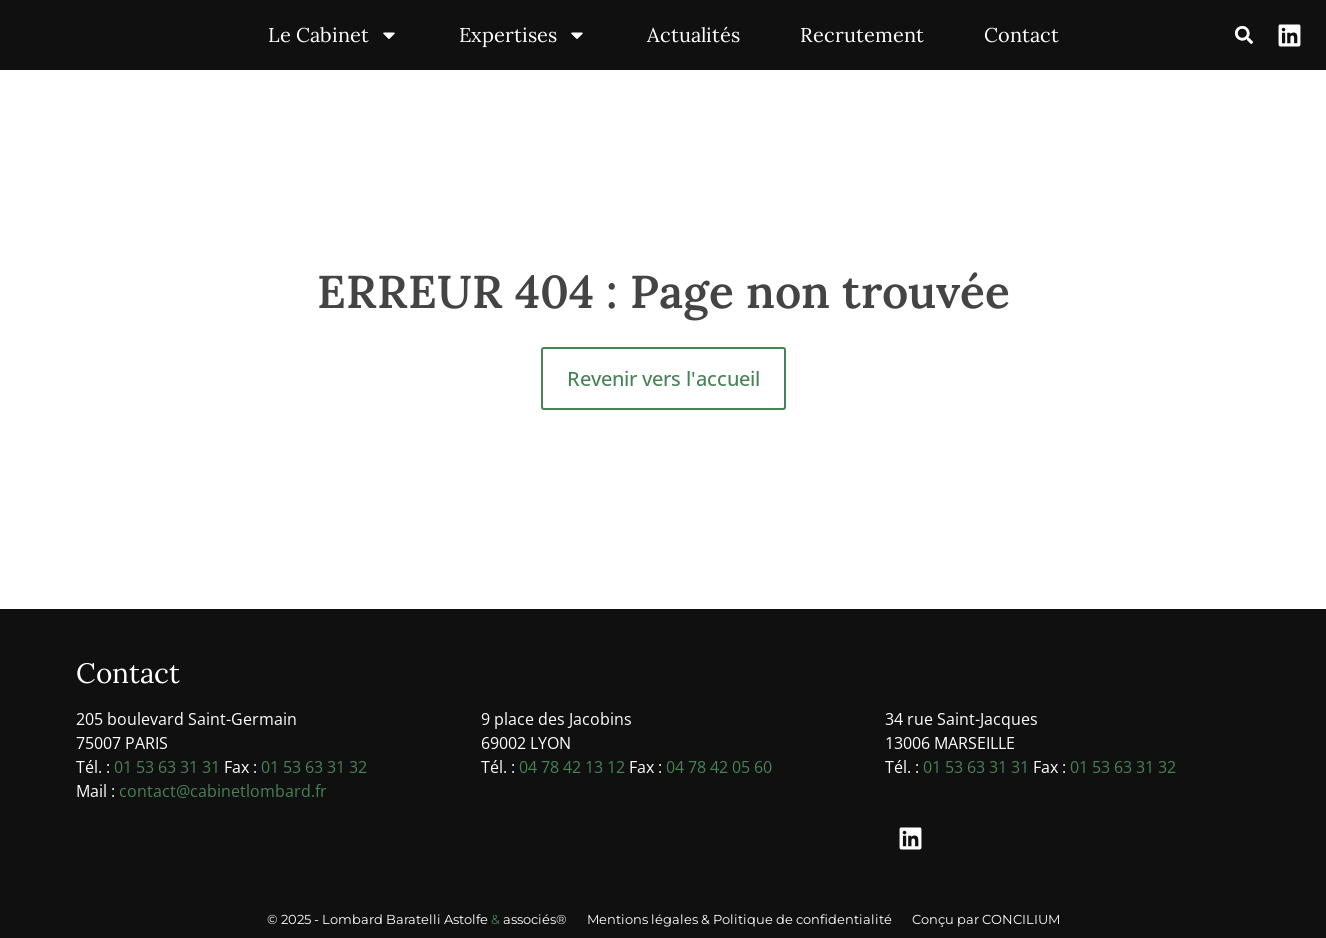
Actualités (693, 34)
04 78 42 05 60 (719, 767)
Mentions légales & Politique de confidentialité (739, 919)
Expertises (523, 35)
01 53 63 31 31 (167, 767)
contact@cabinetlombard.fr (223, 791)
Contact (1021, 34)
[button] (1243, 35)
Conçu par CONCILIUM (986, 919)
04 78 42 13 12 (572, 767)
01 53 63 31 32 (314, 767)
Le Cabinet (333, 35)
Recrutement (862, 34)
